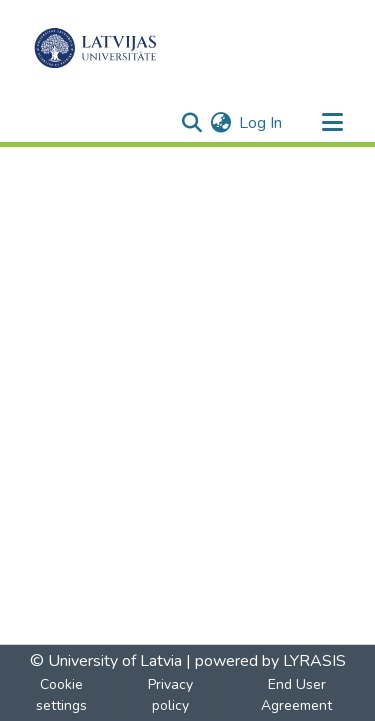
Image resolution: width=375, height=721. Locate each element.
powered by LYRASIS (268, 661)
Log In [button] (261, 123)
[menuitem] (220, 123)
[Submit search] (191, 123)
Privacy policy (170, 695)
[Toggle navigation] (332, 123)
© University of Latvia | (110, 661)
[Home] (95, 48)
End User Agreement (296, 695)
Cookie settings (61, 695)
